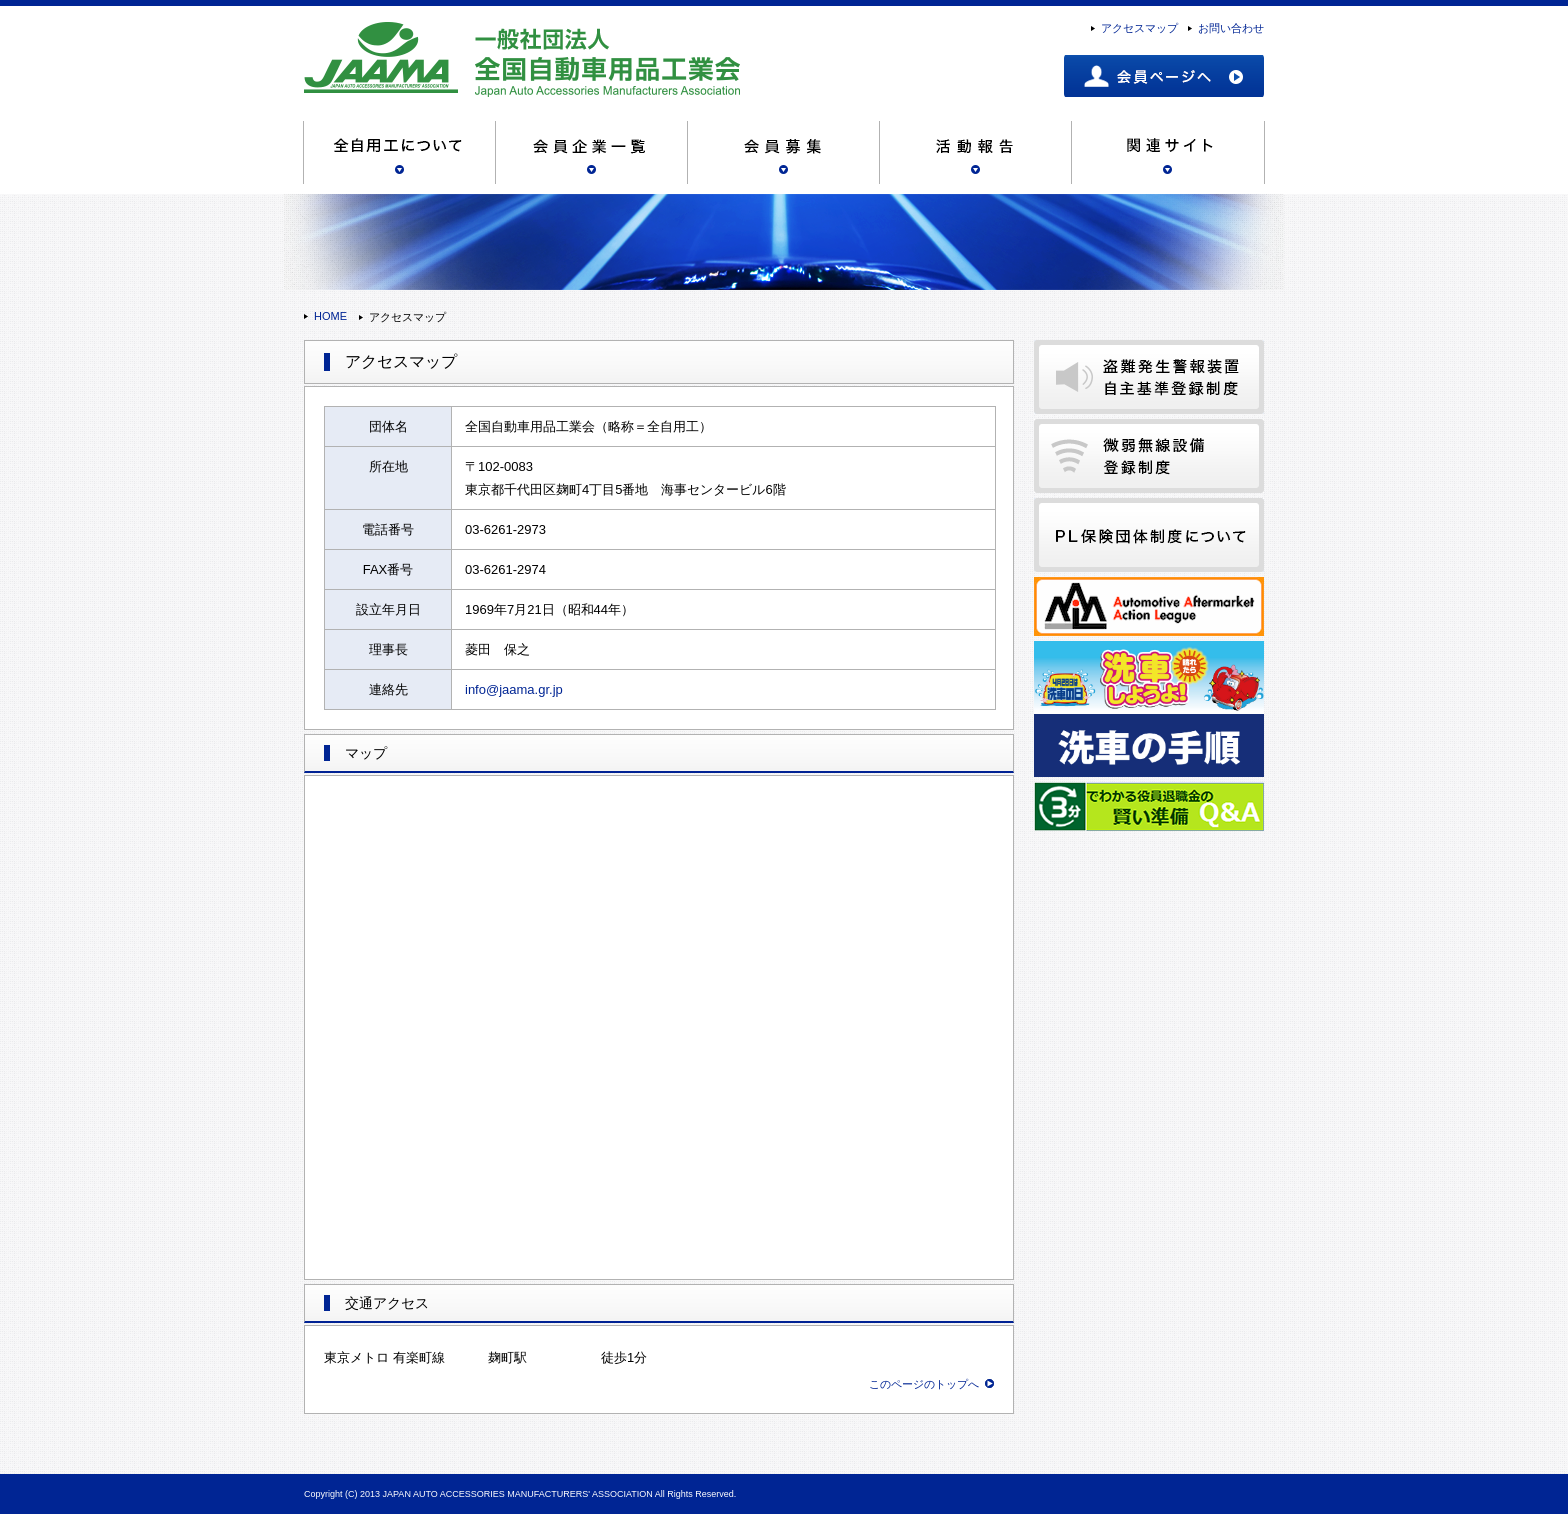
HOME (330, 316)
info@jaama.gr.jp (514, 689)
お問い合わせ (1231, 28)
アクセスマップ (1139, 28)
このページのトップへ (924, 1384)
